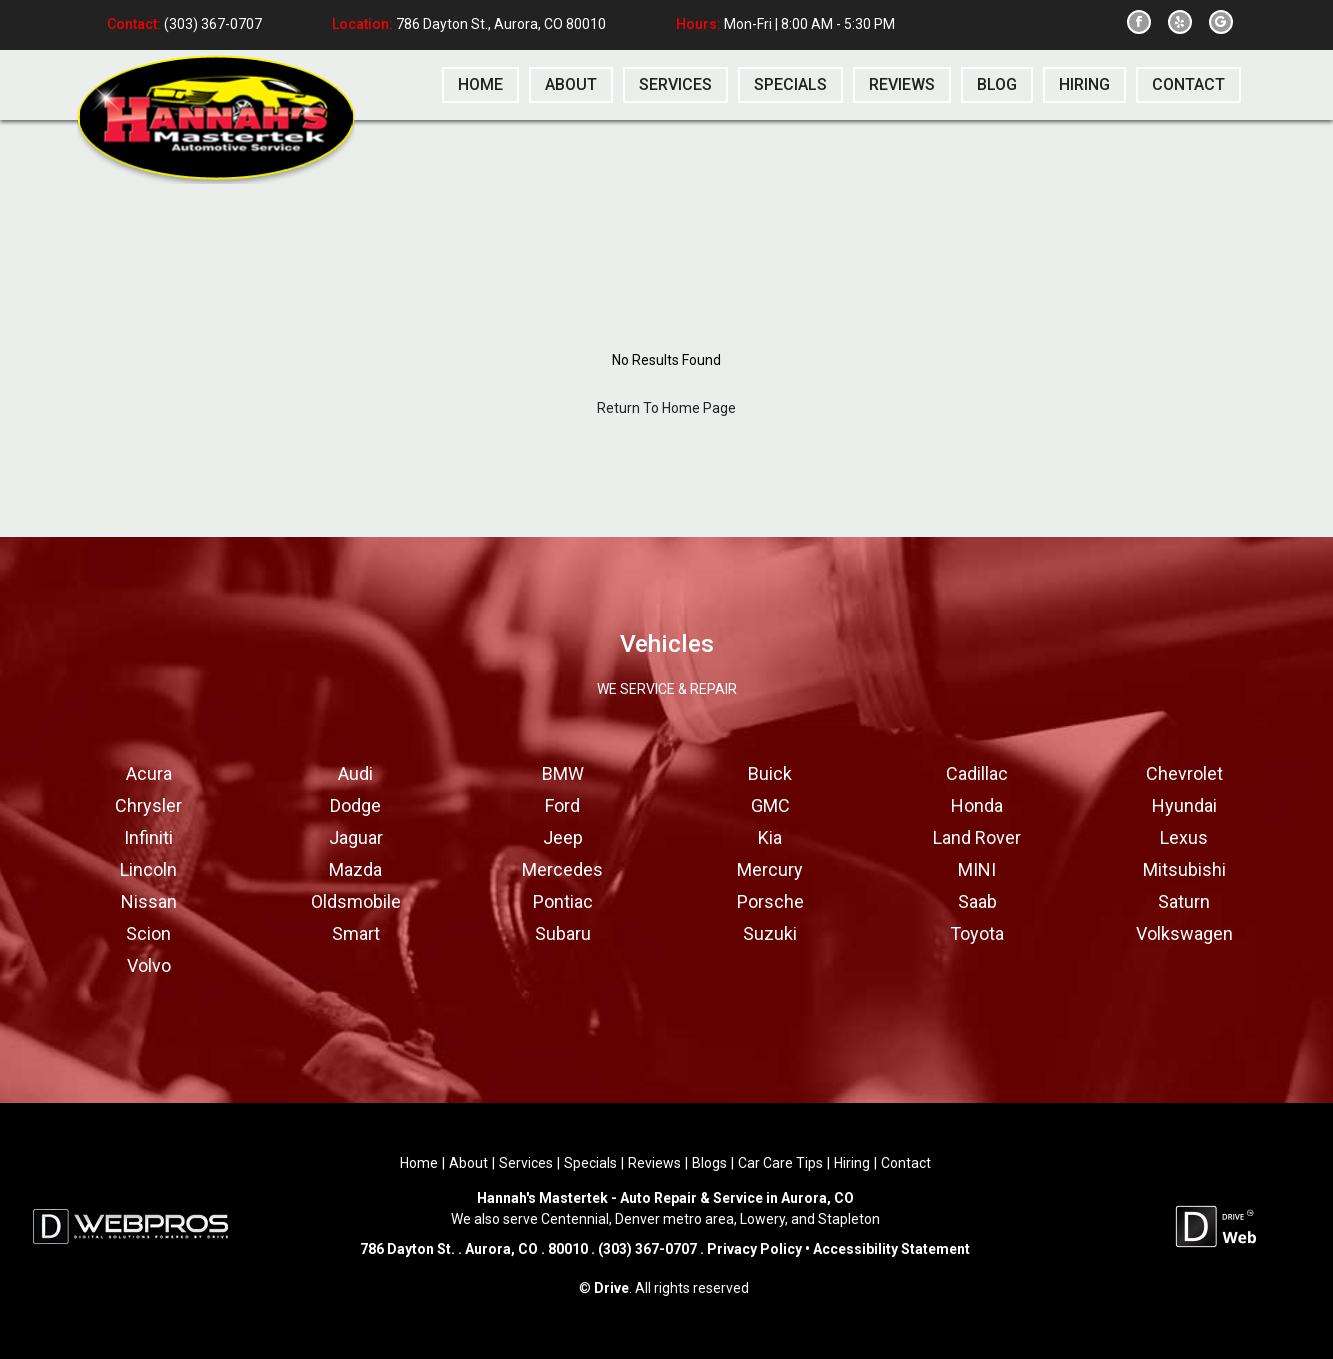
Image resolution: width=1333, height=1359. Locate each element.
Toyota (977, 933)
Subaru (563, 933)
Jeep (563, 837)
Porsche (770, 901)
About (468, 1163)
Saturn (1184, 901)
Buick (770, 773)
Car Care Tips (780, 1163)
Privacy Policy (754, 1249)
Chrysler (148, 805)
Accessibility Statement (890, 1249)
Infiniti (148, 837)
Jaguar (356, 837)
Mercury (770, 869)
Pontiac (563, 901)
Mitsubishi (1184, 869)
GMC (770, 805)
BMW (563, 773)
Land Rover (977, 837)
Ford (562, 805)
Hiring (852, 1163)
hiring (1084, 84)
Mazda (355, 869)
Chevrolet (1184, 773)
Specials (590, 1163)
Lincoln (148, 869)
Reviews (654, 1163)
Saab (977, 901)
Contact (906, 1163)
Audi (355, 773)
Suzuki (770, 933)
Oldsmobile (356, 901)
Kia (770, 837)
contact (1188, 84)
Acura (149, 773)
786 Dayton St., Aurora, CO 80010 (501, 25)
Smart (356, 933)
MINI (977, 869)
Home (419, 1163)
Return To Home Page (666, 408)
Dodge (355, 805)
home (480, 84)
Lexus (1184, 837)
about (571, 84)
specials (790, 84)
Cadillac (977, 773)
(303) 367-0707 (211, 25)
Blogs (709, 1163)
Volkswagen (1184, 933)
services (675, 84)
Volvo (149, 965)
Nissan (149, 901)
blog (997, 84)
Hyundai (1184, 805)
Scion (148, 933)
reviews (902, 84)
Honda (977, 805)
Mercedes (562, 869)
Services (526, 1163)
